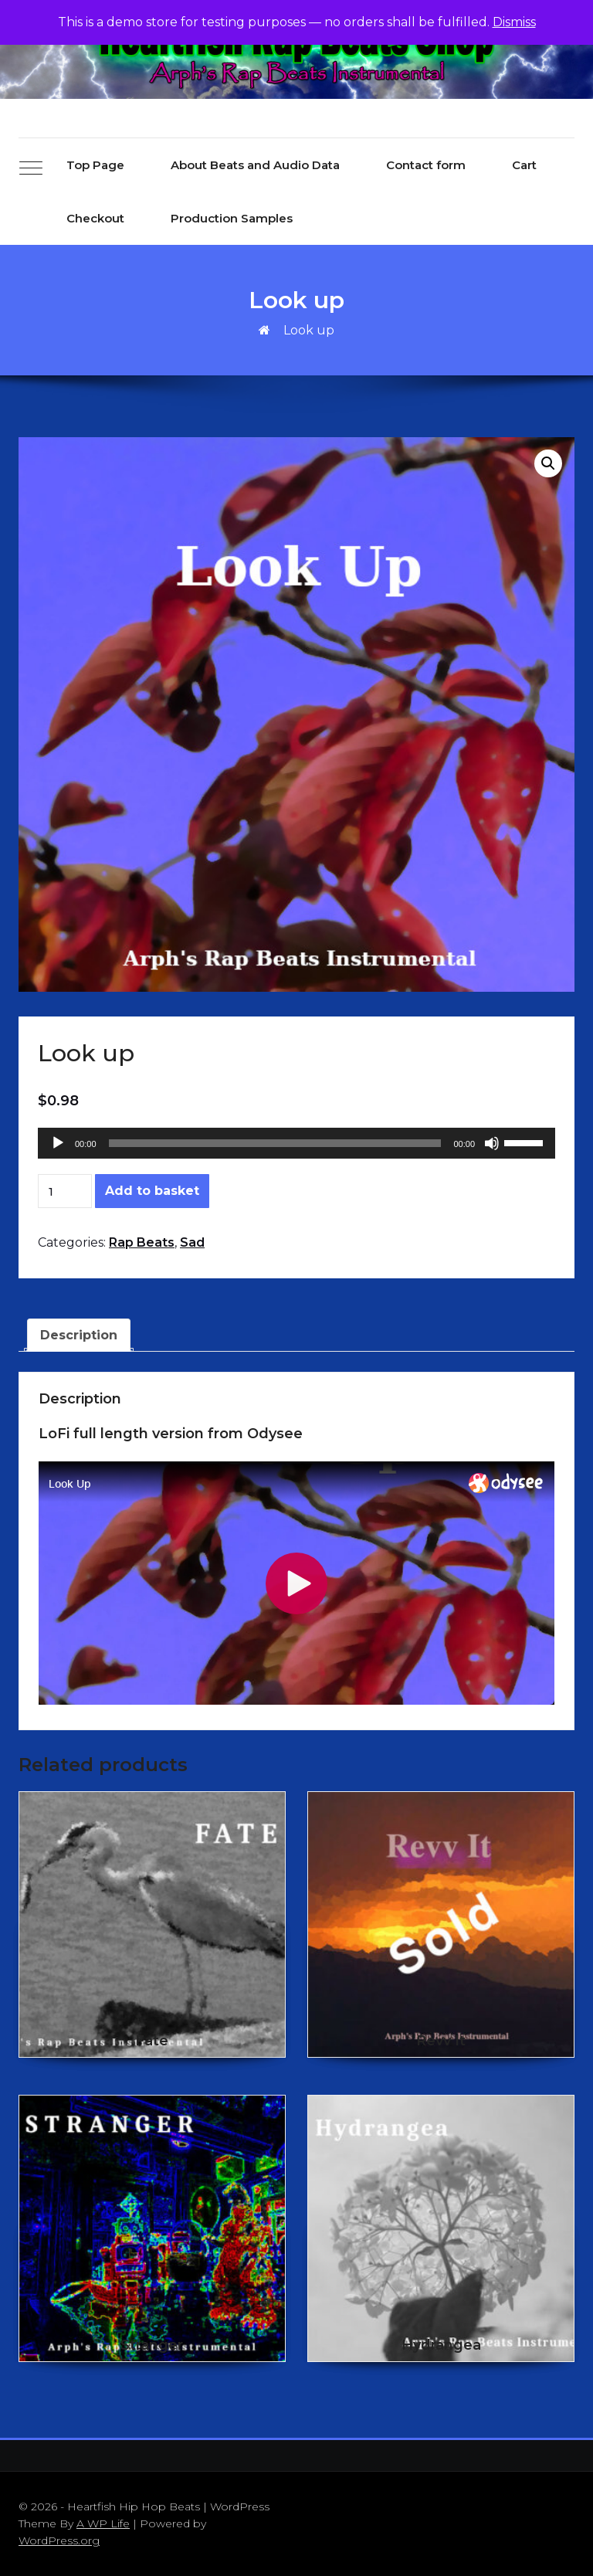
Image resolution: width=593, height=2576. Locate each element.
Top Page (95, 165)
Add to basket (152, 1190)
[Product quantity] (65, 1191)
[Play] (58, 1143)
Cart (524, 165)
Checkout (95, 218)
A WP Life (103, 2523)
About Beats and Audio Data (255, 165)
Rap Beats (142, 1242)
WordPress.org (59, 2540)
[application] (296, 1143)
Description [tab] (78, 1335)
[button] (548, 463)
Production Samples (232, 218)
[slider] (275, 1143)
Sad (192, 1242)
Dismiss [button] (514, 22)
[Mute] (492, 1143)
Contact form (426, 165)
